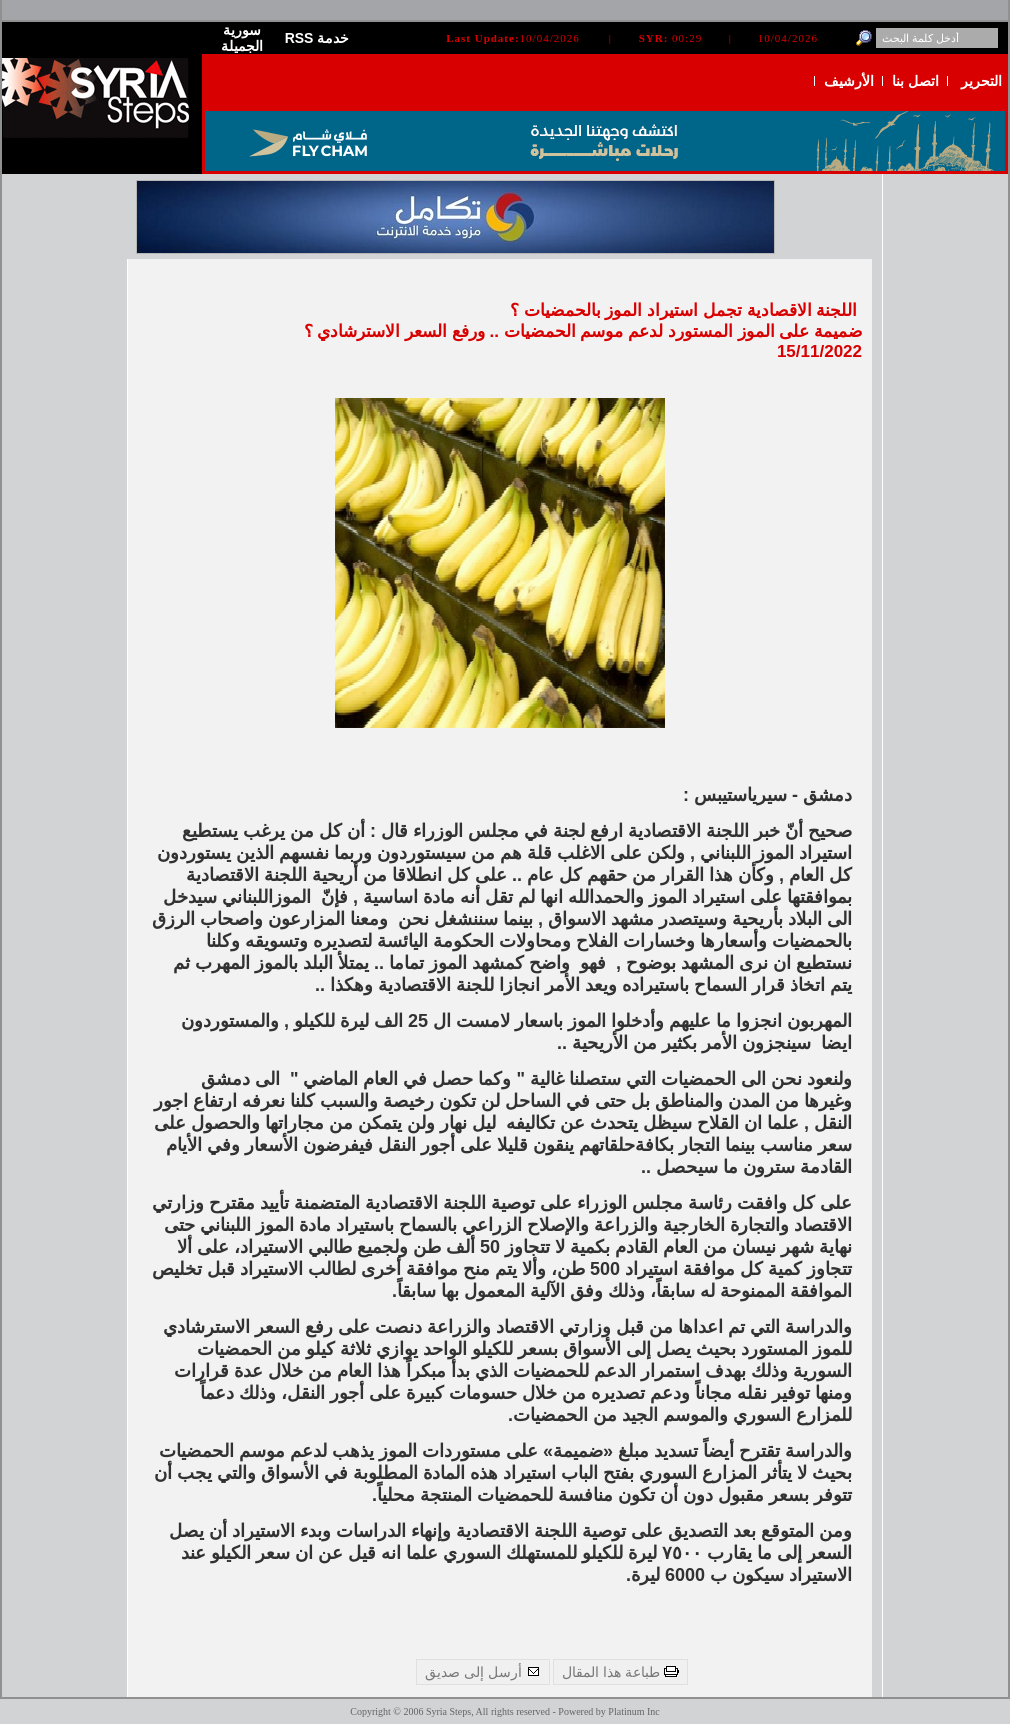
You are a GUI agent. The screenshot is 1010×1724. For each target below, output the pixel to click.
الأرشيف (849, 81)
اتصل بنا (915, 81)
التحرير (981, 81)
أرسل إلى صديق (483, 1672)
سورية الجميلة (242, 38)
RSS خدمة (317, 38)
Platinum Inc (633, 1711)
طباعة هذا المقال (620, 1672)
